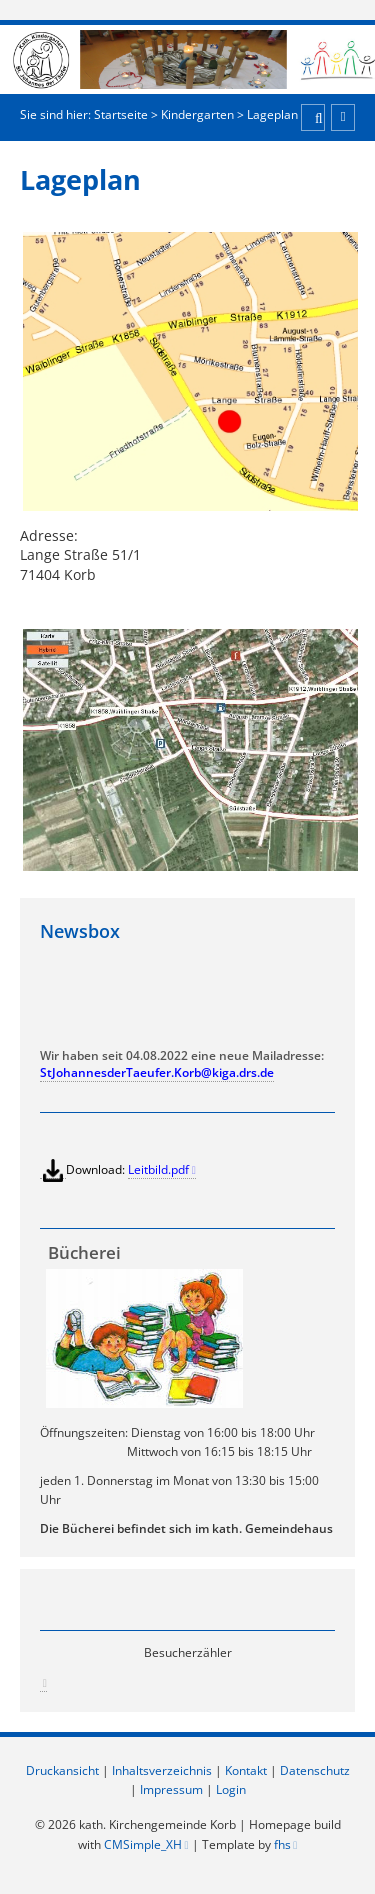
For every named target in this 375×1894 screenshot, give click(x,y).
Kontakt (246, 1770)
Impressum (171, 1789)
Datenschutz (315, 1770)
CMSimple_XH (143, 1844)
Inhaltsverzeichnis (162, 1770)
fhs (282, 1844)
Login (231, 1789)
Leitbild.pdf (158, 1169)
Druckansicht (62, 1770)
